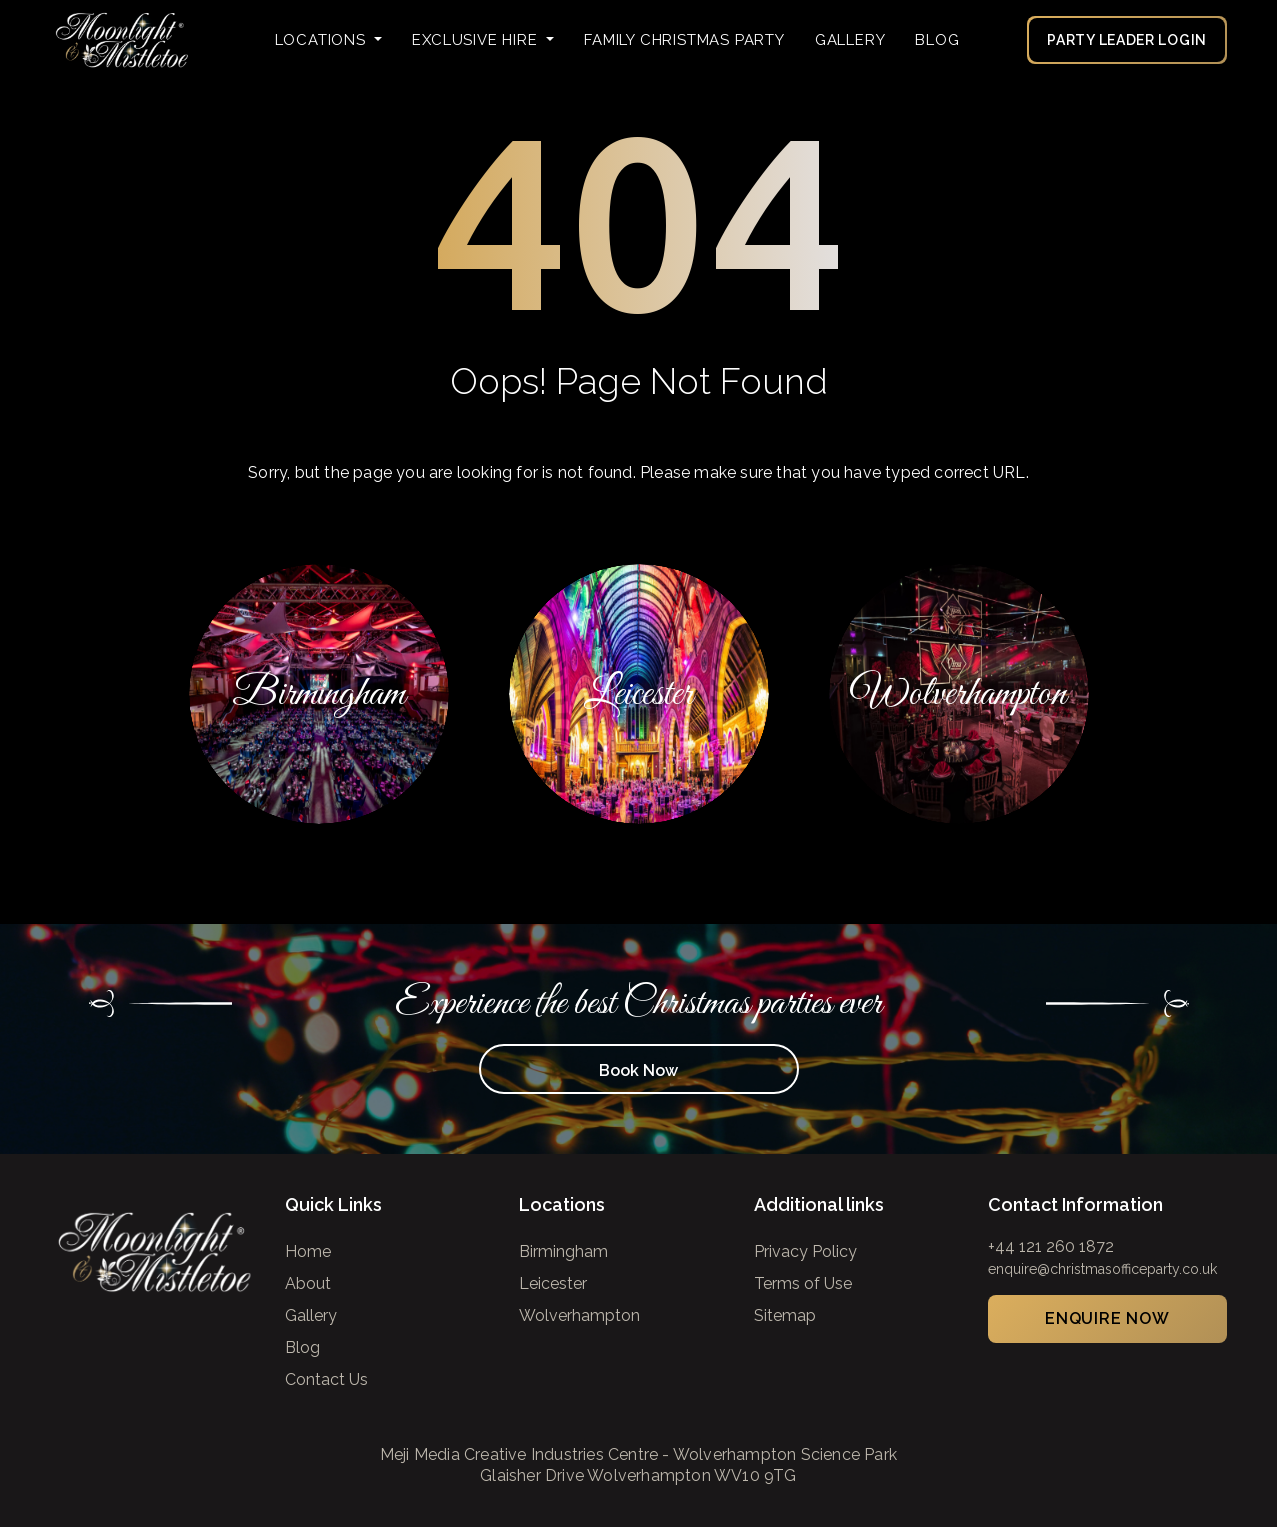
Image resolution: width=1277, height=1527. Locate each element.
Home (308, 1251)
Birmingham (563, 1251)
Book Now (638, 1070)
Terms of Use (803, 1283)
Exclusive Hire (477, 40)
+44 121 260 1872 (1051, 1246)
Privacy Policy (805, 1251)
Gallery (850, 40)
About (308, 1283)
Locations (323, 40)
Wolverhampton (579, 1315)
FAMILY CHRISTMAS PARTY (684, 40)
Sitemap (785, 1315)
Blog (937, 40)
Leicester (553, 1283)
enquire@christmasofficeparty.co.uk (1102, 1269)
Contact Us (326, 1379)
